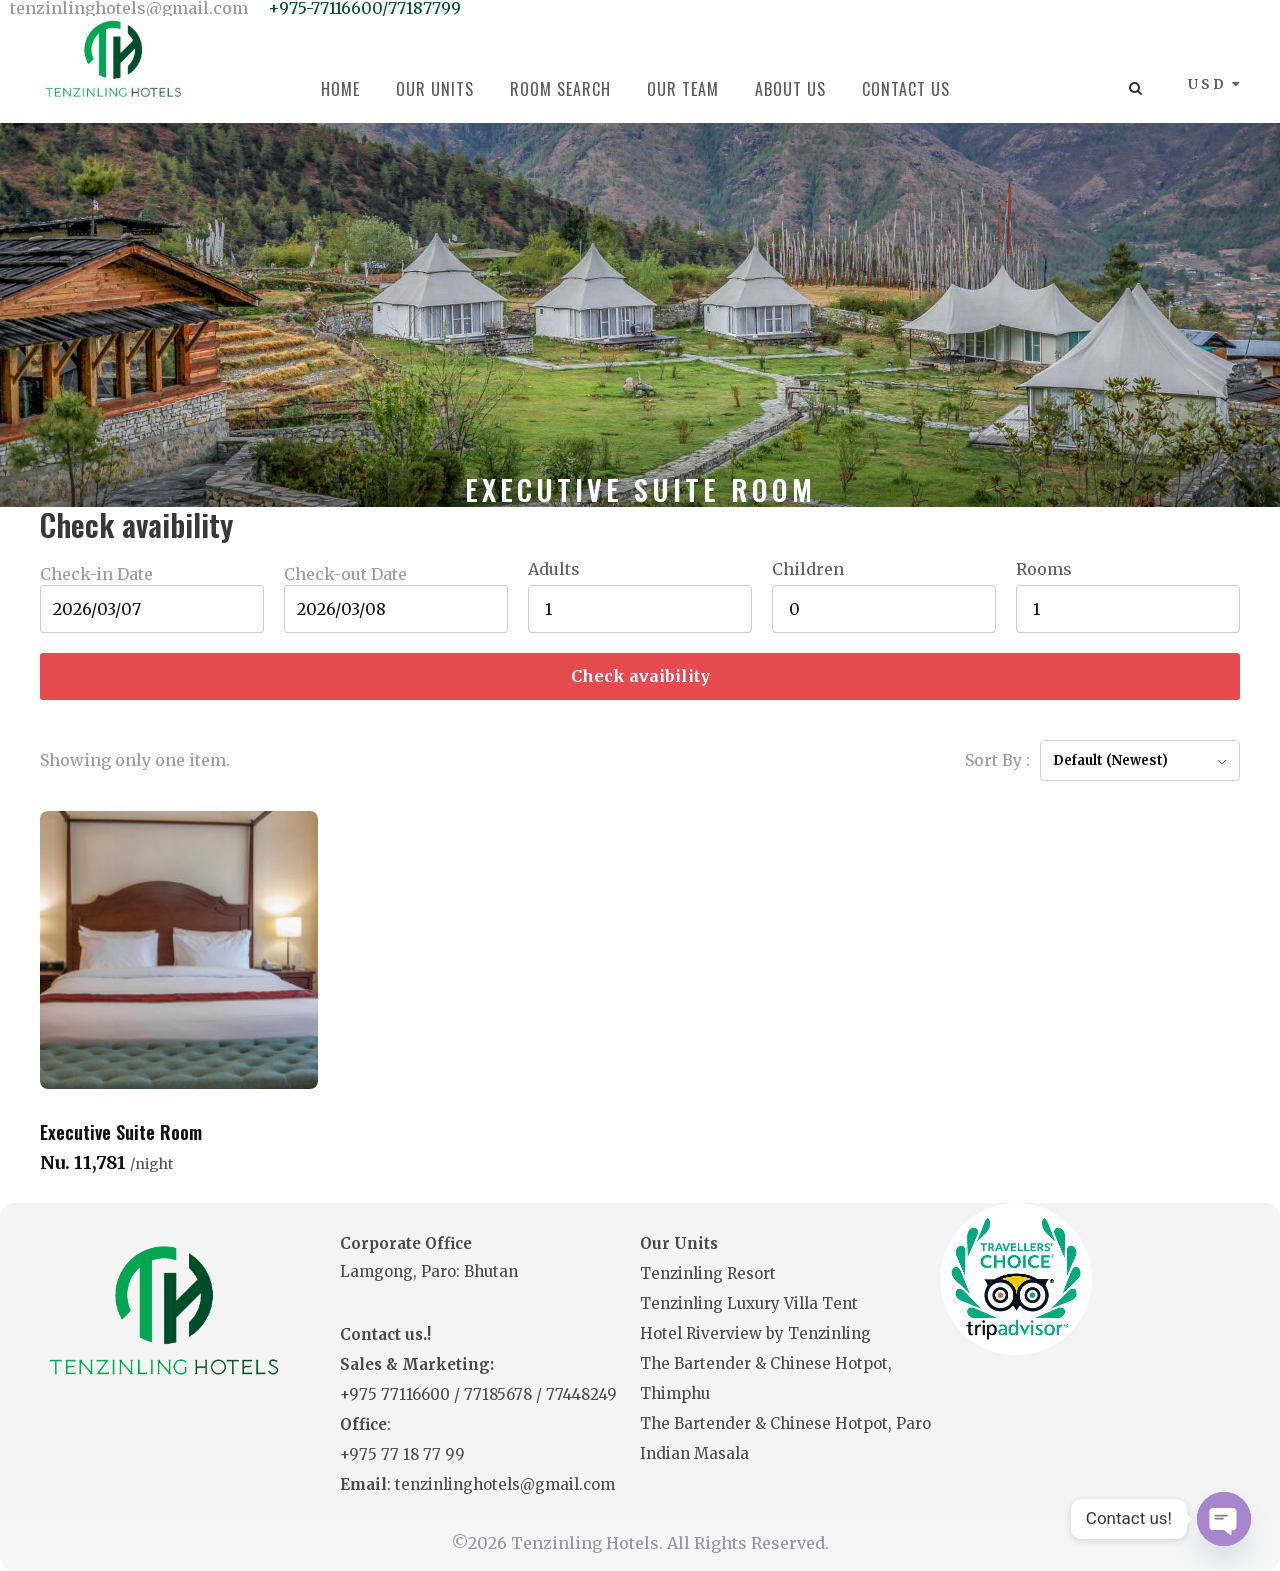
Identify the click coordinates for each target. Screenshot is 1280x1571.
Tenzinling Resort (708, 1273)
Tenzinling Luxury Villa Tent (749, 1303)
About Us (790, 89)
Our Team (683, 89)
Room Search (560, 89)
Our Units (435, 89)
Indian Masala (694, 1453)
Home (340, 89)
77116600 (417, 1394)
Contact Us (906, 89)
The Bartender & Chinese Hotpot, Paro (785, 1423)
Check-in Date (96, 574)
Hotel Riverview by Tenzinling (755, 1333)
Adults (554, 569)
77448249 (581, 1394)
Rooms (1044, 569)
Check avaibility (640, 676)
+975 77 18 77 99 (402, 1454)
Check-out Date (345, 574)
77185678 (500, 1394)
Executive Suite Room (121, 1132)
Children (808, 569)
